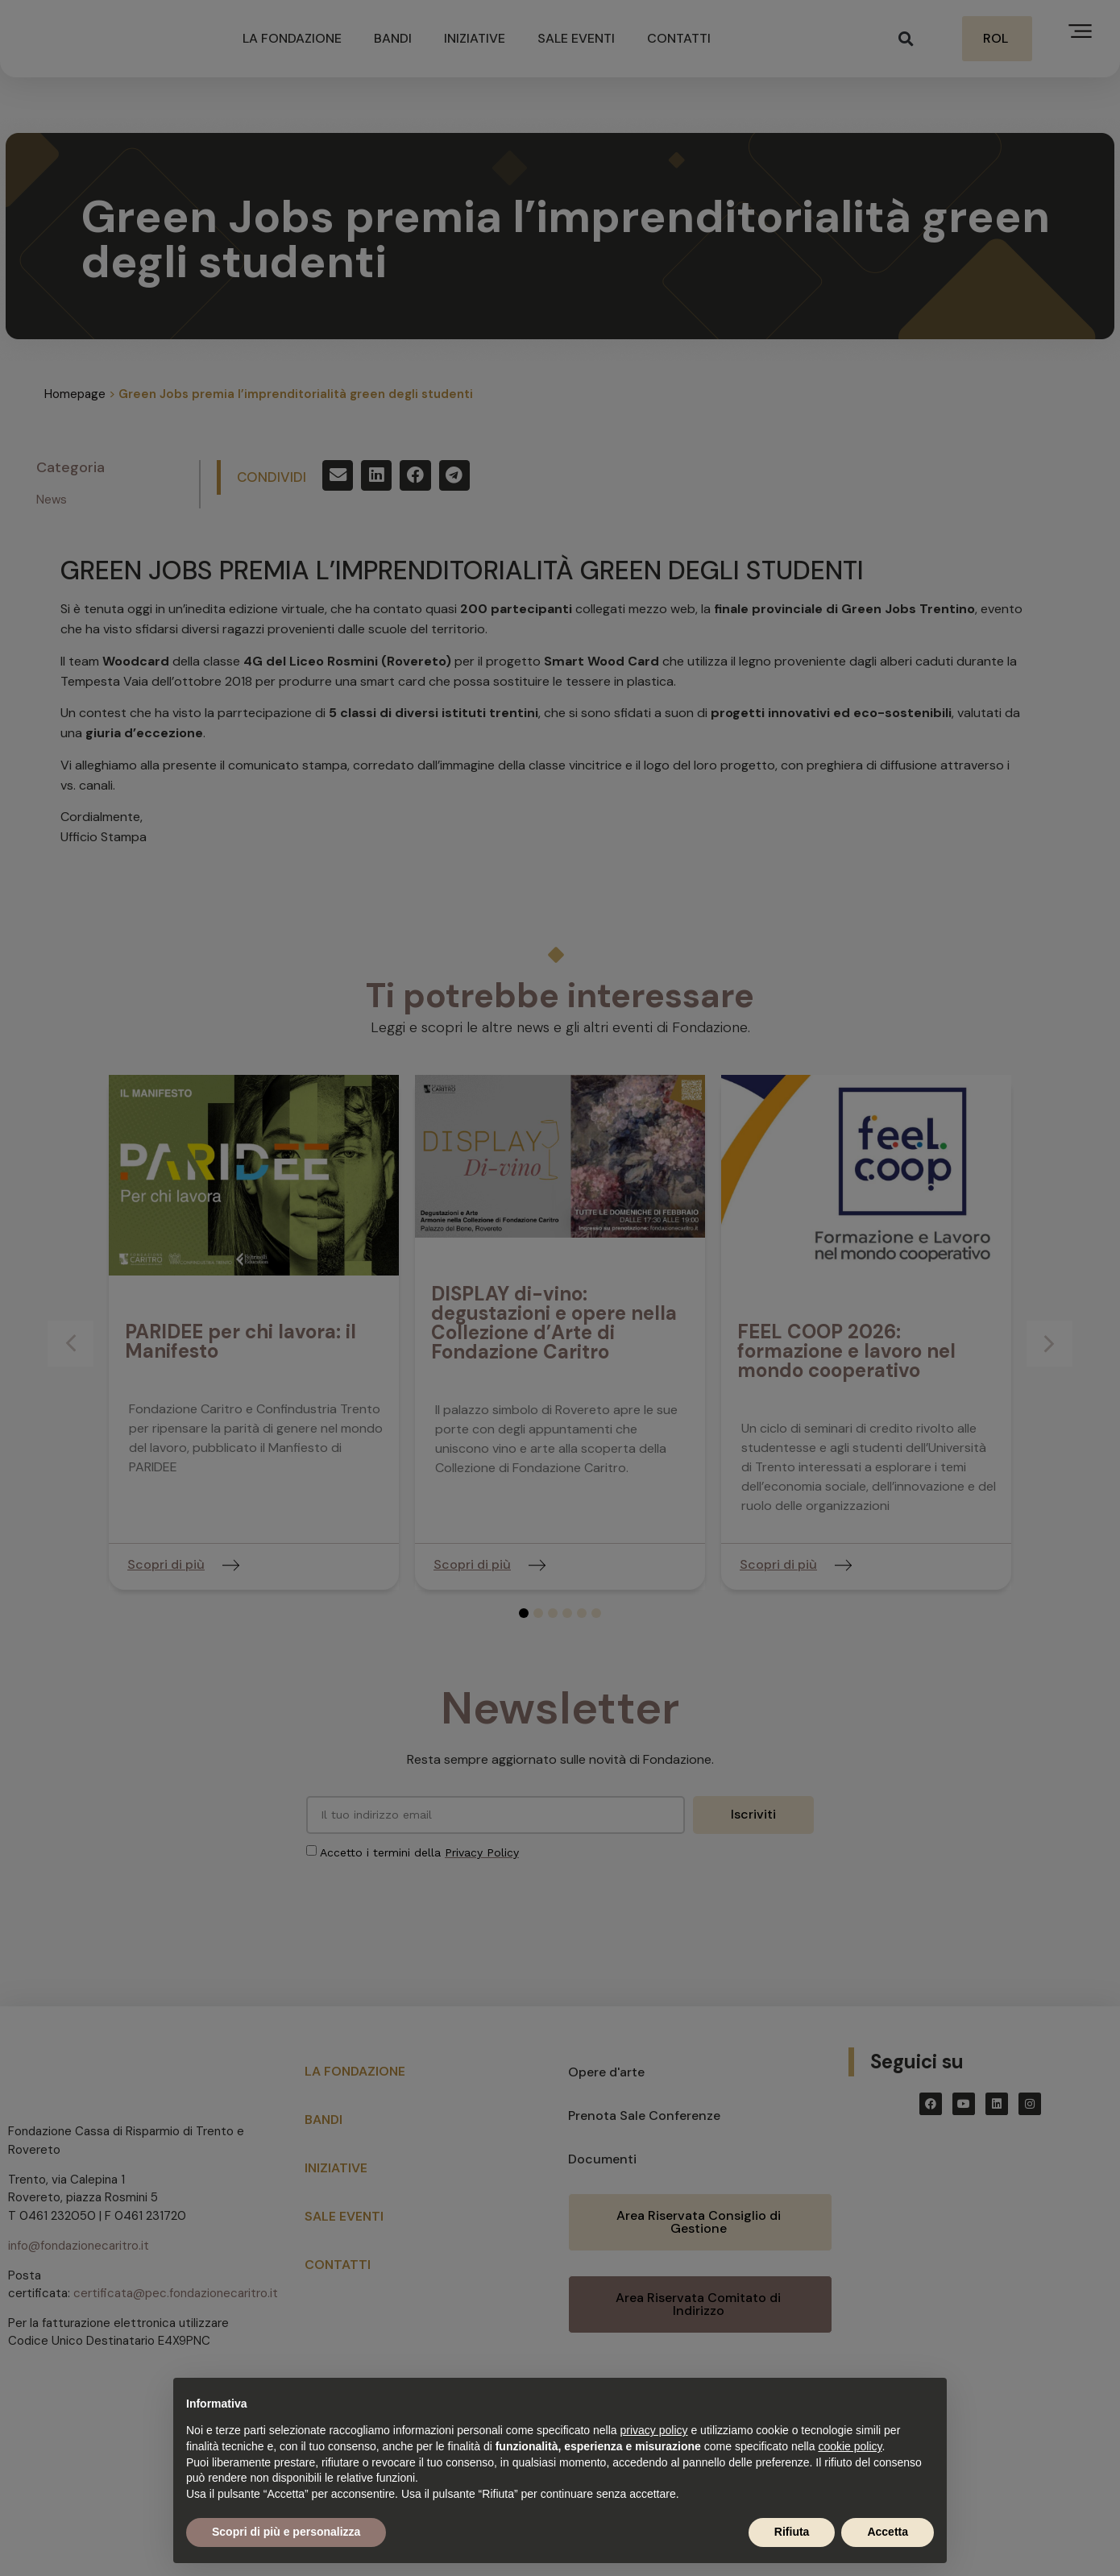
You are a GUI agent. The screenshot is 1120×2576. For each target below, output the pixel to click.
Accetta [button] (887, 2531)
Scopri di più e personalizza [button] (286, 2531)
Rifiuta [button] (792, 2531)
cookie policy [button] (849, 2446)
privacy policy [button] (654, 2430)
